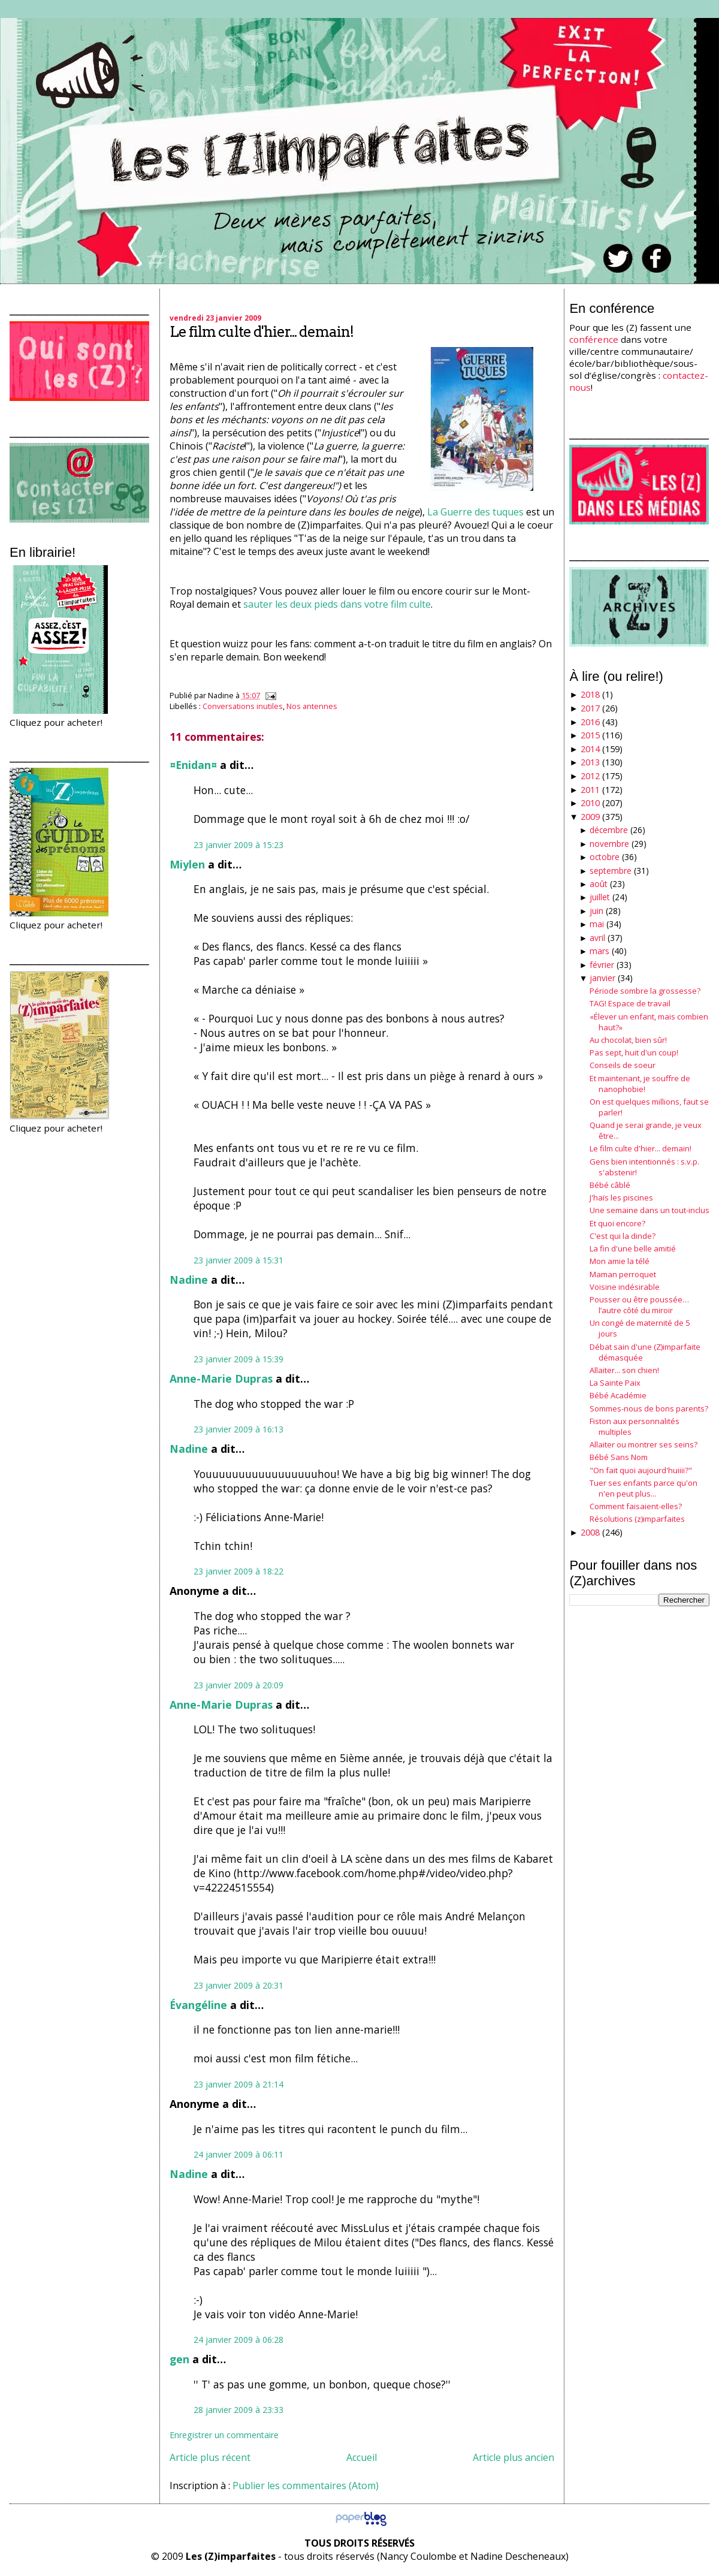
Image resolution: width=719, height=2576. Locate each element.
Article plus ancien (513, 2457)
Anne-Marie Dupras (221, 1378)
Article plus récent (210, 2457)
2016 (590, 722)
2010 (590, 803)
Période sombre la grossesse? (645, 990)
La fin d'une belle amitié (633, 1248)
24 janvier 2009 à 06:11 (238, 2154)
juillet (600, 897)
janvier (602, 978)
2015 (590, 735)
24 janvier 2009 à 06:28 (238, 2339)
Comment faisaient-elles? (636, 1506)
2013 (590, 762)
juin (596, 910)
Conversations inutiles (243, 706)
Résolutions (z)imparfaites (637, 1518)
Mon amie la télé (619, 1261)
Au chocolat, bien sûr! (628, 1039)
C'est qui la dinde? (622, 1235)
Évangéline (198, 2005)
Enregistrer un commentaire (224, 2435)
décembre (609, 829)
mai (597, 924)
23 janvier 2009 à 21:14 (238, 2084)
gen (179, 2359)
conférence (593, 339)
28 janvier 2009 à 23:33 (238, 2409)
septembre (611, 870)
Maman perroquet (623, 1274)
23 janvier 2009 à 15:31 (238, 1260)
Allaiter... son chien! (624, 1370)
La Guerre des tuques (475, 511)
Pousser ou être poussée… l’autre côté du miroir (639, 1305)
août (599, 883)
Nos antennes (311, 706)
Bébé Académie (618, 1395)
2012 (590, 776)
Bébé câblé (610, 1185)
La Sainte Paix (615, 1382)
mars (599, 951)
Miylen (187, 864)
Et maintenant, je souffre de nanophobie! (640, 1083)
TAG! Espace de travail (630, 1003)
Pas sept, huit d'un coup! (634, 1052)
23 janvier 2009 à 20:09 (238, 1685)
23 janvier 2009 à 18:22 (238, 1571)
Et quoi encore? (617, 1223)
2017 (590, 708)
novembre (609, 843)
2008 (590, 1532)
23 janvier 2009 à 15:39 (238, 1359)
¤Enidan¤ (193, 765)
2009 (590, 816)
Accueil (361, 2457)
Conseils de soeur (622, 1065)
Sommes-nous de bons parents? (649, 1408)
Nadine (189, 1279)
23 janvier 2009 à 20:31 (238, 1985)
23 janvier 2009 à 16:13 (238, 1429)
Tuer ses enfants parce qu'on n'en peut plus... (643, 1488)
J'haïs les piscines (621, 1197)
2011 (590, 789)
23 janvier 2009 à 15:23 (238, 844)
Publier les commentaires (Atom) (305, 2485)
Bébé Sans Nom (619, 1457)
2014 (590, 749)
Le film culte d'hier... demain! (262, 331)
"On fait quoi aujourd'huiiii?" (641, 1470)
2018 (590, 694)
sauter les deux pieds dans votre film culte (337, 604)
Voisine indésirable (625, 1286)
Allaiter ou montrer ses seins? (643, 1444)
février (602, 964)
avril (597, 937)
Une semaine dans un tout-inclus (649, 1210)
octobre (605, 856)
